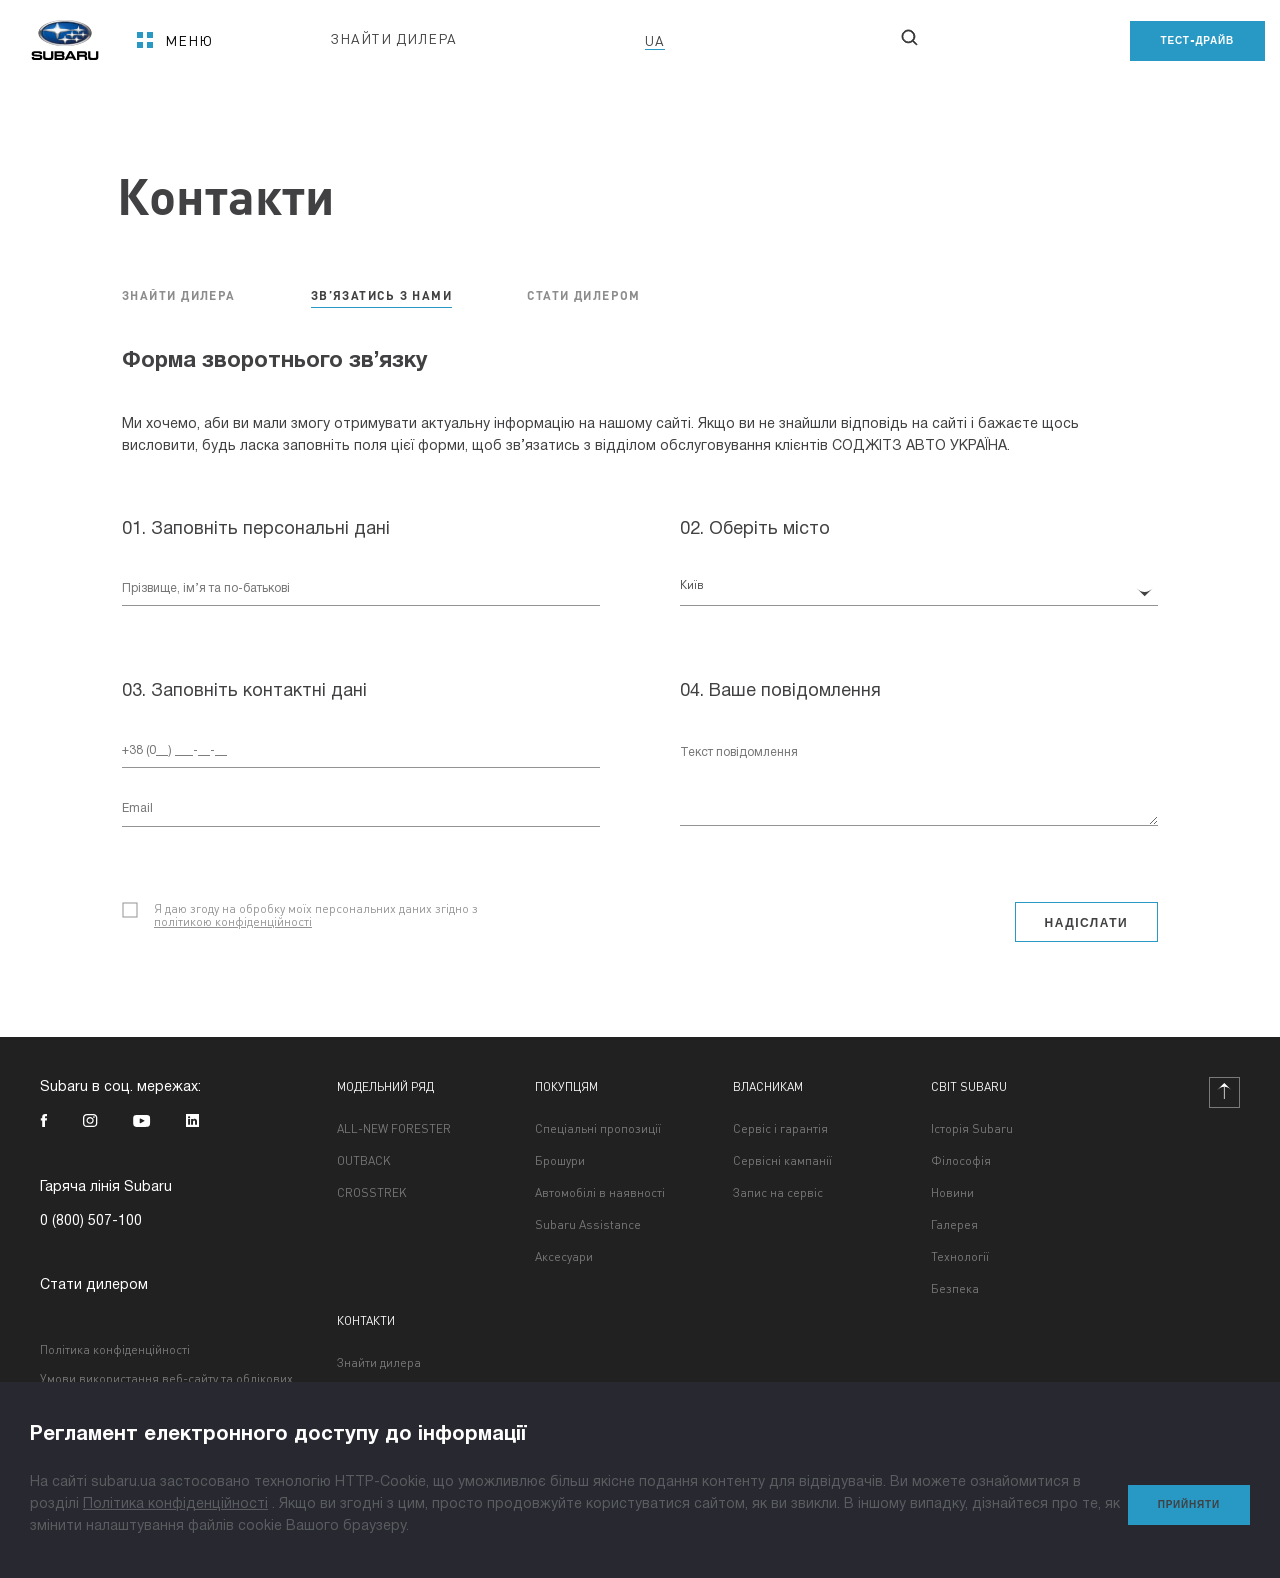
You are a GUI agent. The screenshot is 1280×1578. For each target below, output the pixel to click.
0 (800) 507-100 (91, 1221)
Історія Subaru (972, 1129)
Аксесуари (564, 1257)
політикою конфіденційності (233, 921)
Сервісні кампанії (782, 1161)
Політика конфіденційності (115, 1349)
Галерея (954, 1225)
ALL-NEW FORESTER (394, 1129)
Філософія (961, 1161)
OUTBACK (364, 1161)
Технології (960, 1257)
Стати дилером (94, 1285)
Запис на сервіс (778, 1193)
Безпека (955, 1289)
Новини (952, 1193)
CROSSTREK (372, 1193)
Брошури (560, 1161)
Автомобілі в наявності (600, 1193)
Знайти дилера (379, 1363)
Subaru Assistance (588, 1225)
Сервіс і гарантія (780, 1129)
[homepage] (65, 33)
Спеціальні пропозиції (598, 1129)
